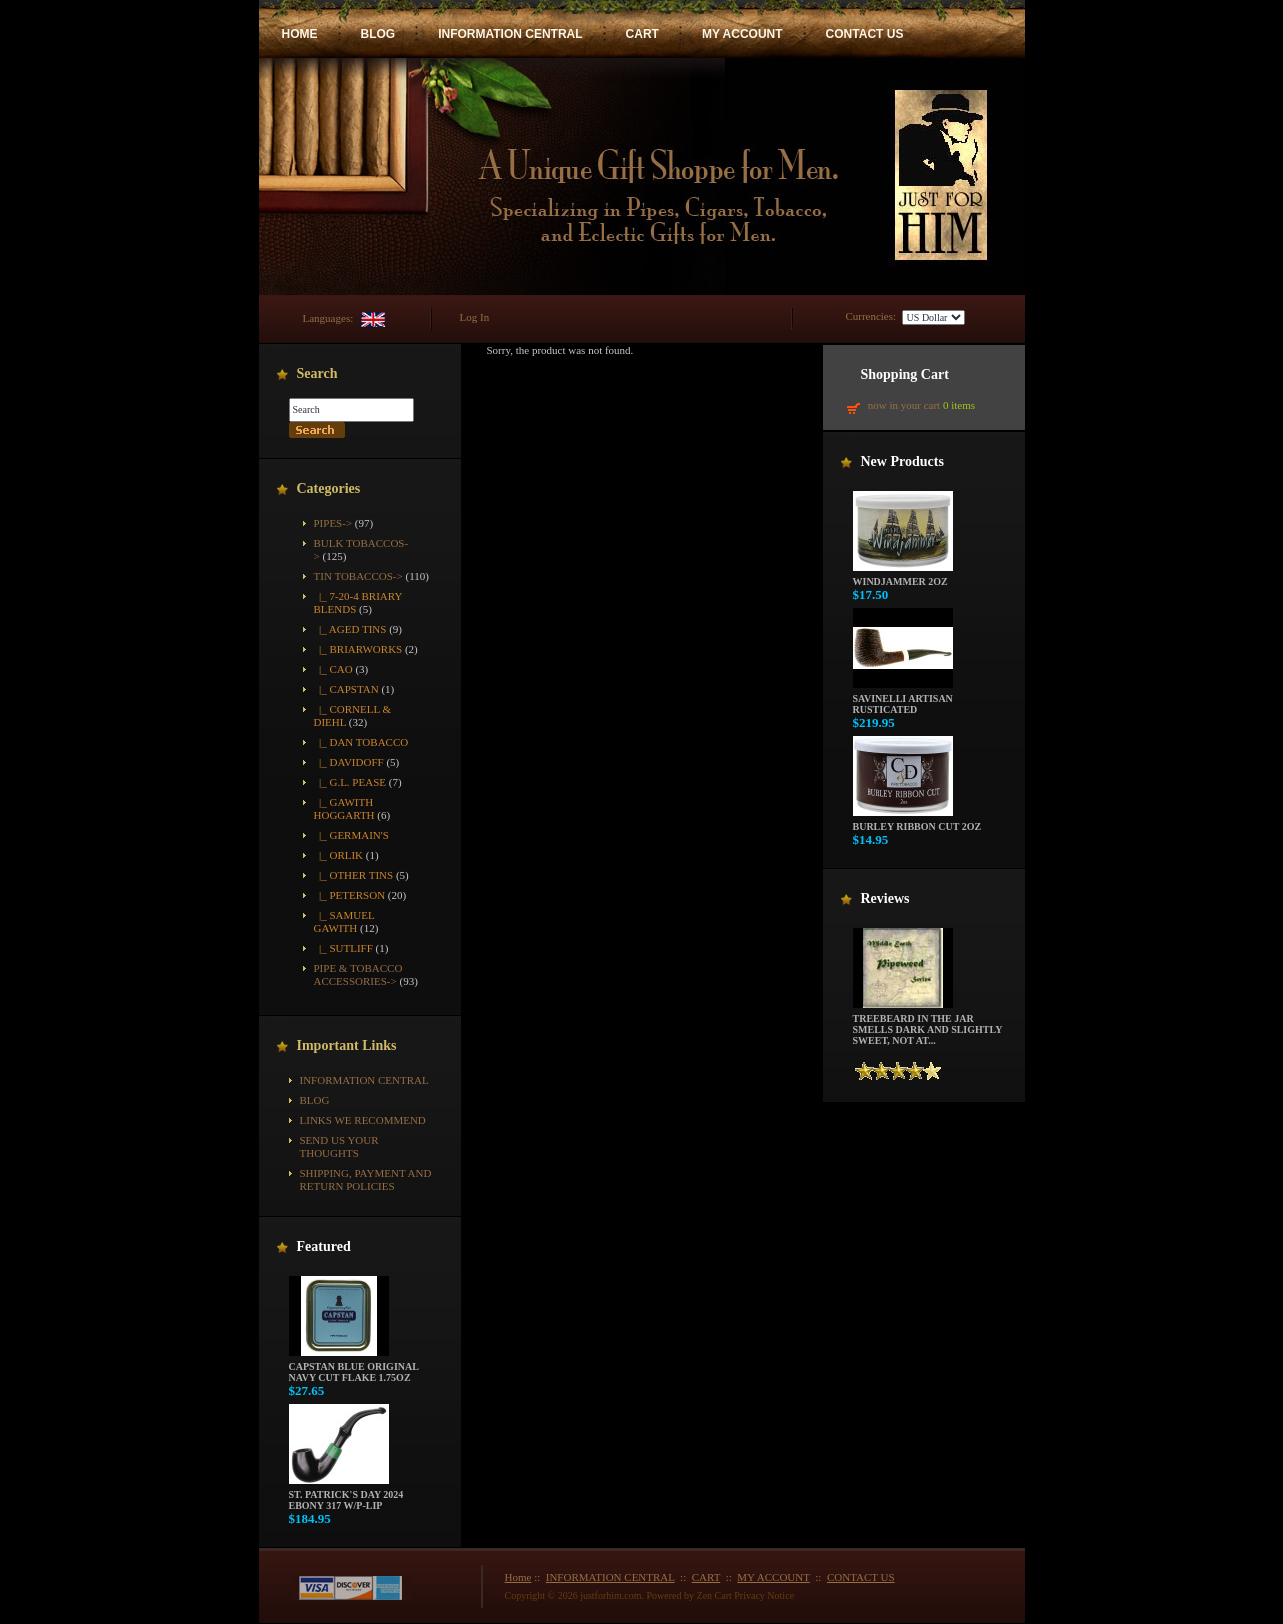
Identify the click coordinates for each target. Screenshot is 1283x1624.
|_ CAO (333, 669)
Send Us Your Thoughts (339, 1146)
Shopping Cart (905, 374)
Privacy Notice (764, 1595)
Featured (324, 1246)
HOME (300, 34)
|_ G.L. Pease (350, 782)
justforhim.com (610, 1595)
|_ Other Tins (354, 875)
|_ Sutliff (343, 948)
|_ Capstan (346, 689)
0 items (959, 405)
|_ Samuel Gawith (344, 921)
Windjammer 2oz (903, 577)
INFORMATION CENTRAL (510, 34)
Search (317, 373)
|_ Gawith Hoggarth (344, 808)
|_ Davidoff (349, 762)
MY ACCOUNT (742, 34)
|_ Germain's (351, 835)
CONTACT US (865, 34)
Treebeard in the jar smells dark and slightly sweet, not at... (928, 1025)
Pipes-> (333, 523)
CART (642, 34)
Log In (475, 317)
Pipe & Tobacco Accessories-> (358, 974)
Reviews (885, 898)
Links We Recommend (363, 1120)
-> (358, 576)
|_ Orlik (339, 855)
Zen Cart (714, 1595)
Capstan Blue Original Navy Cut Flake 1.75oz (354, 1367)
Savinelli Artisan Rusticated (903, 699)
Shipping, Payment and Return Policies (366, 1179)
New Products (902, 461)
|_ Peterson (350, 895)
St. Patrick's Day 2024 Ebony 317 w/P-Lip (346, 1495)
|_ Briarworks (358, 649)
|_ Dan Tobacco (361, 742)
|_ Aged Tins (350, 629)
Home (518, 1577)
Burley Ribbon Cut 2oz (917, 822)
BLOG (378, 34)
